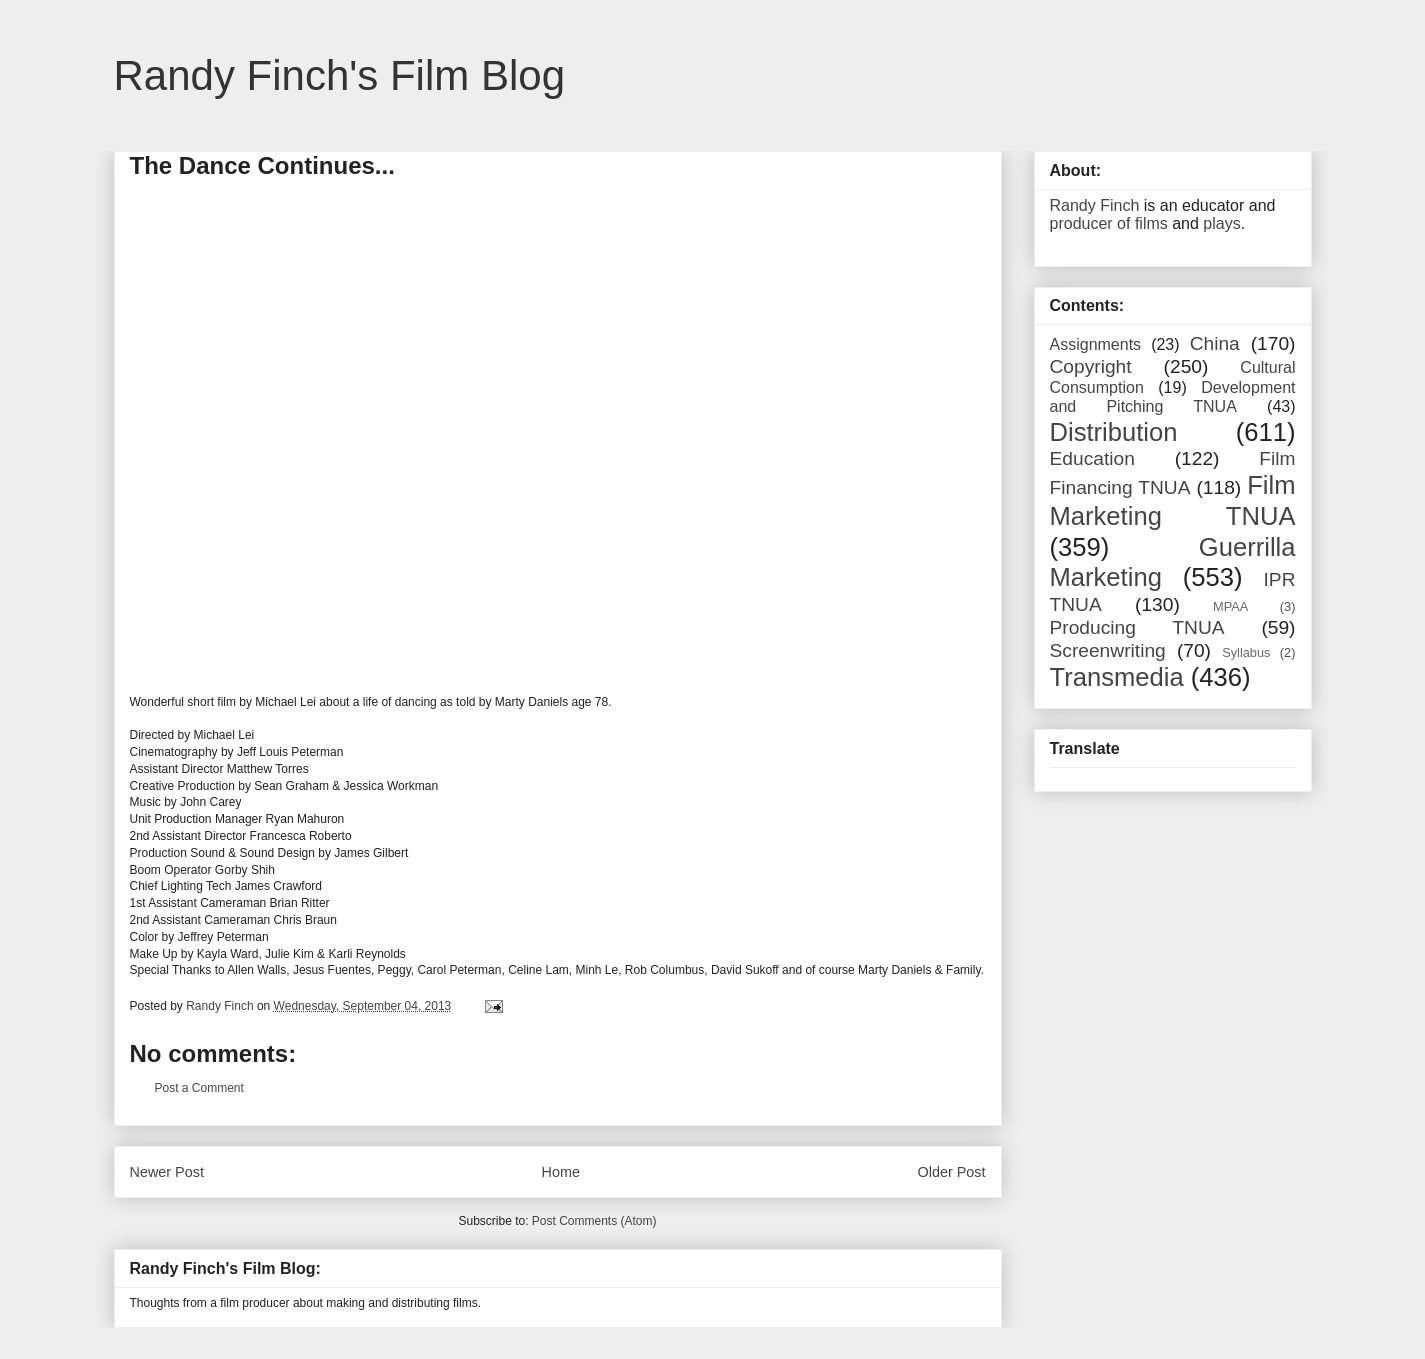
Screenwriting (1108, 650)
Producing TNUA (1137, 627)
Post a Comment (199, 1088)
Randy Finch (1095, 205)
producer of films (1109, 223)
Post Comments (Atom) (594, 1221)
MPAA (1230, 606)
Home (561, 1172)
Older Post (952, 1172)
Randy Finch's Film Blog (340, 75)
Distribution (1114, 432)
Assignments (1096, 344)
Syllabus (1246, 652)
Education (1092, 458)
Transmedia (1117, 677)
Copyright (1091, 366)
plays (1221, 223)
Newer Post (167, 1172)
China (1215, 343)
